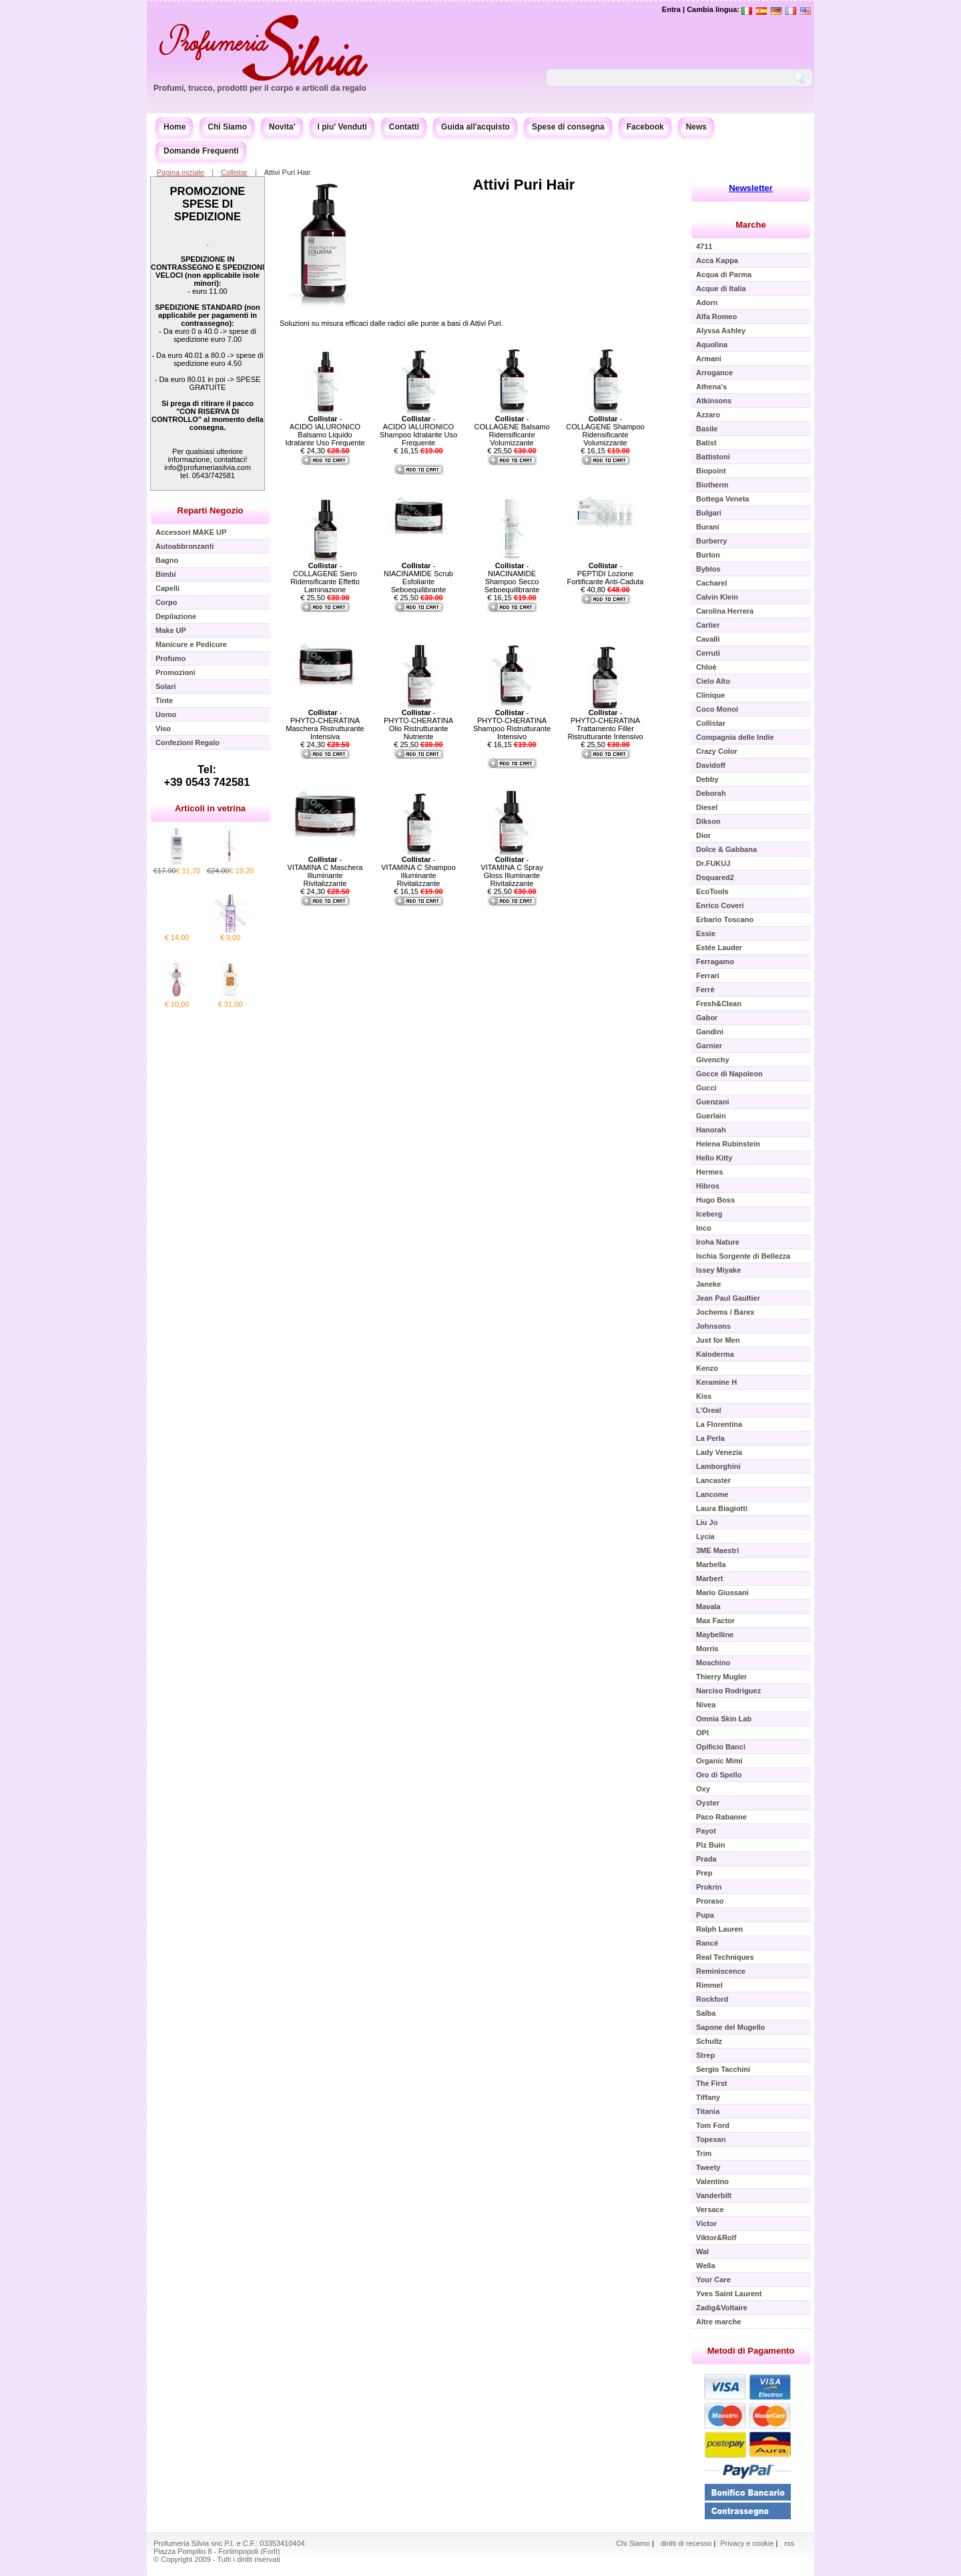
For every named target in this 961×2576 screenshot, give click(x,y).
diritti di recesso (686, 2543)
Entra (671, 9)
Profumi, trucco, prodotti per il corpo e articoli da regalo (259, 88)
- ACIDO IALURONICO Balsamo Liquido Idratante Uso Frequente (324, 431)
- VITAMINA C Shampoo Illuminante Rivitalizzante (418, 871)
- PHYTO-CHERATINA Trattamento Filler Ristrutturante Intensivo (605, 724)
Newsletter (751, 188)
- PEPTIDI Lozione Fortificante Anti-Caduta (605, 574)
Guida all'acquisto (475, 127)
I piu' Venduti (342, 127)
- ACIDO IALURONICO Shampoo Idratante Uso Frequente (418, 431)
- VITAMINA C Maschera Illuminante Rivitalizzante (325, 871)
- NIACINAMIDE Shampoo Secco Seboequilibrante (512, 578)
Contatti (404, 127)
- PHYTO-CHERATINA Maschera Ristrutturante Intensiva (325, 724)
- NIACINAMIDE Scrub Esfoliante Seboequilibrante (418, 578)
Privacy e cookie (747, 2543)
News (696, 127)
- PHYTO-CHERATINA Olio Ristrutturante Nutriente (418, 724)
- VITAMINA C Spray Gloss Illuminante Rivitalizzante (511, 871)
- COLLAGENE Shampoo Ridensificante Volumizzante (605, 431)
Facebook (645, 127)
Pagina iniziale (180, 172)
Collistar (234, 172)
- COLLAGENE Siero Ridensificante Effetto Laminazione (325, 578)
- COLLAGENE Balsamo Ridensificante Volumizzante (511, 431)
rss (789, 2543)
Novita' (282, 127)
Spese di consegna (568, 127)
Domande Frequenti (201, 151)
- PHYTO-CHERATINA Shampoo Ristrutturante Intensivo (512, 724)
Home (175, 127)
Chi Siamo (227, 127)
